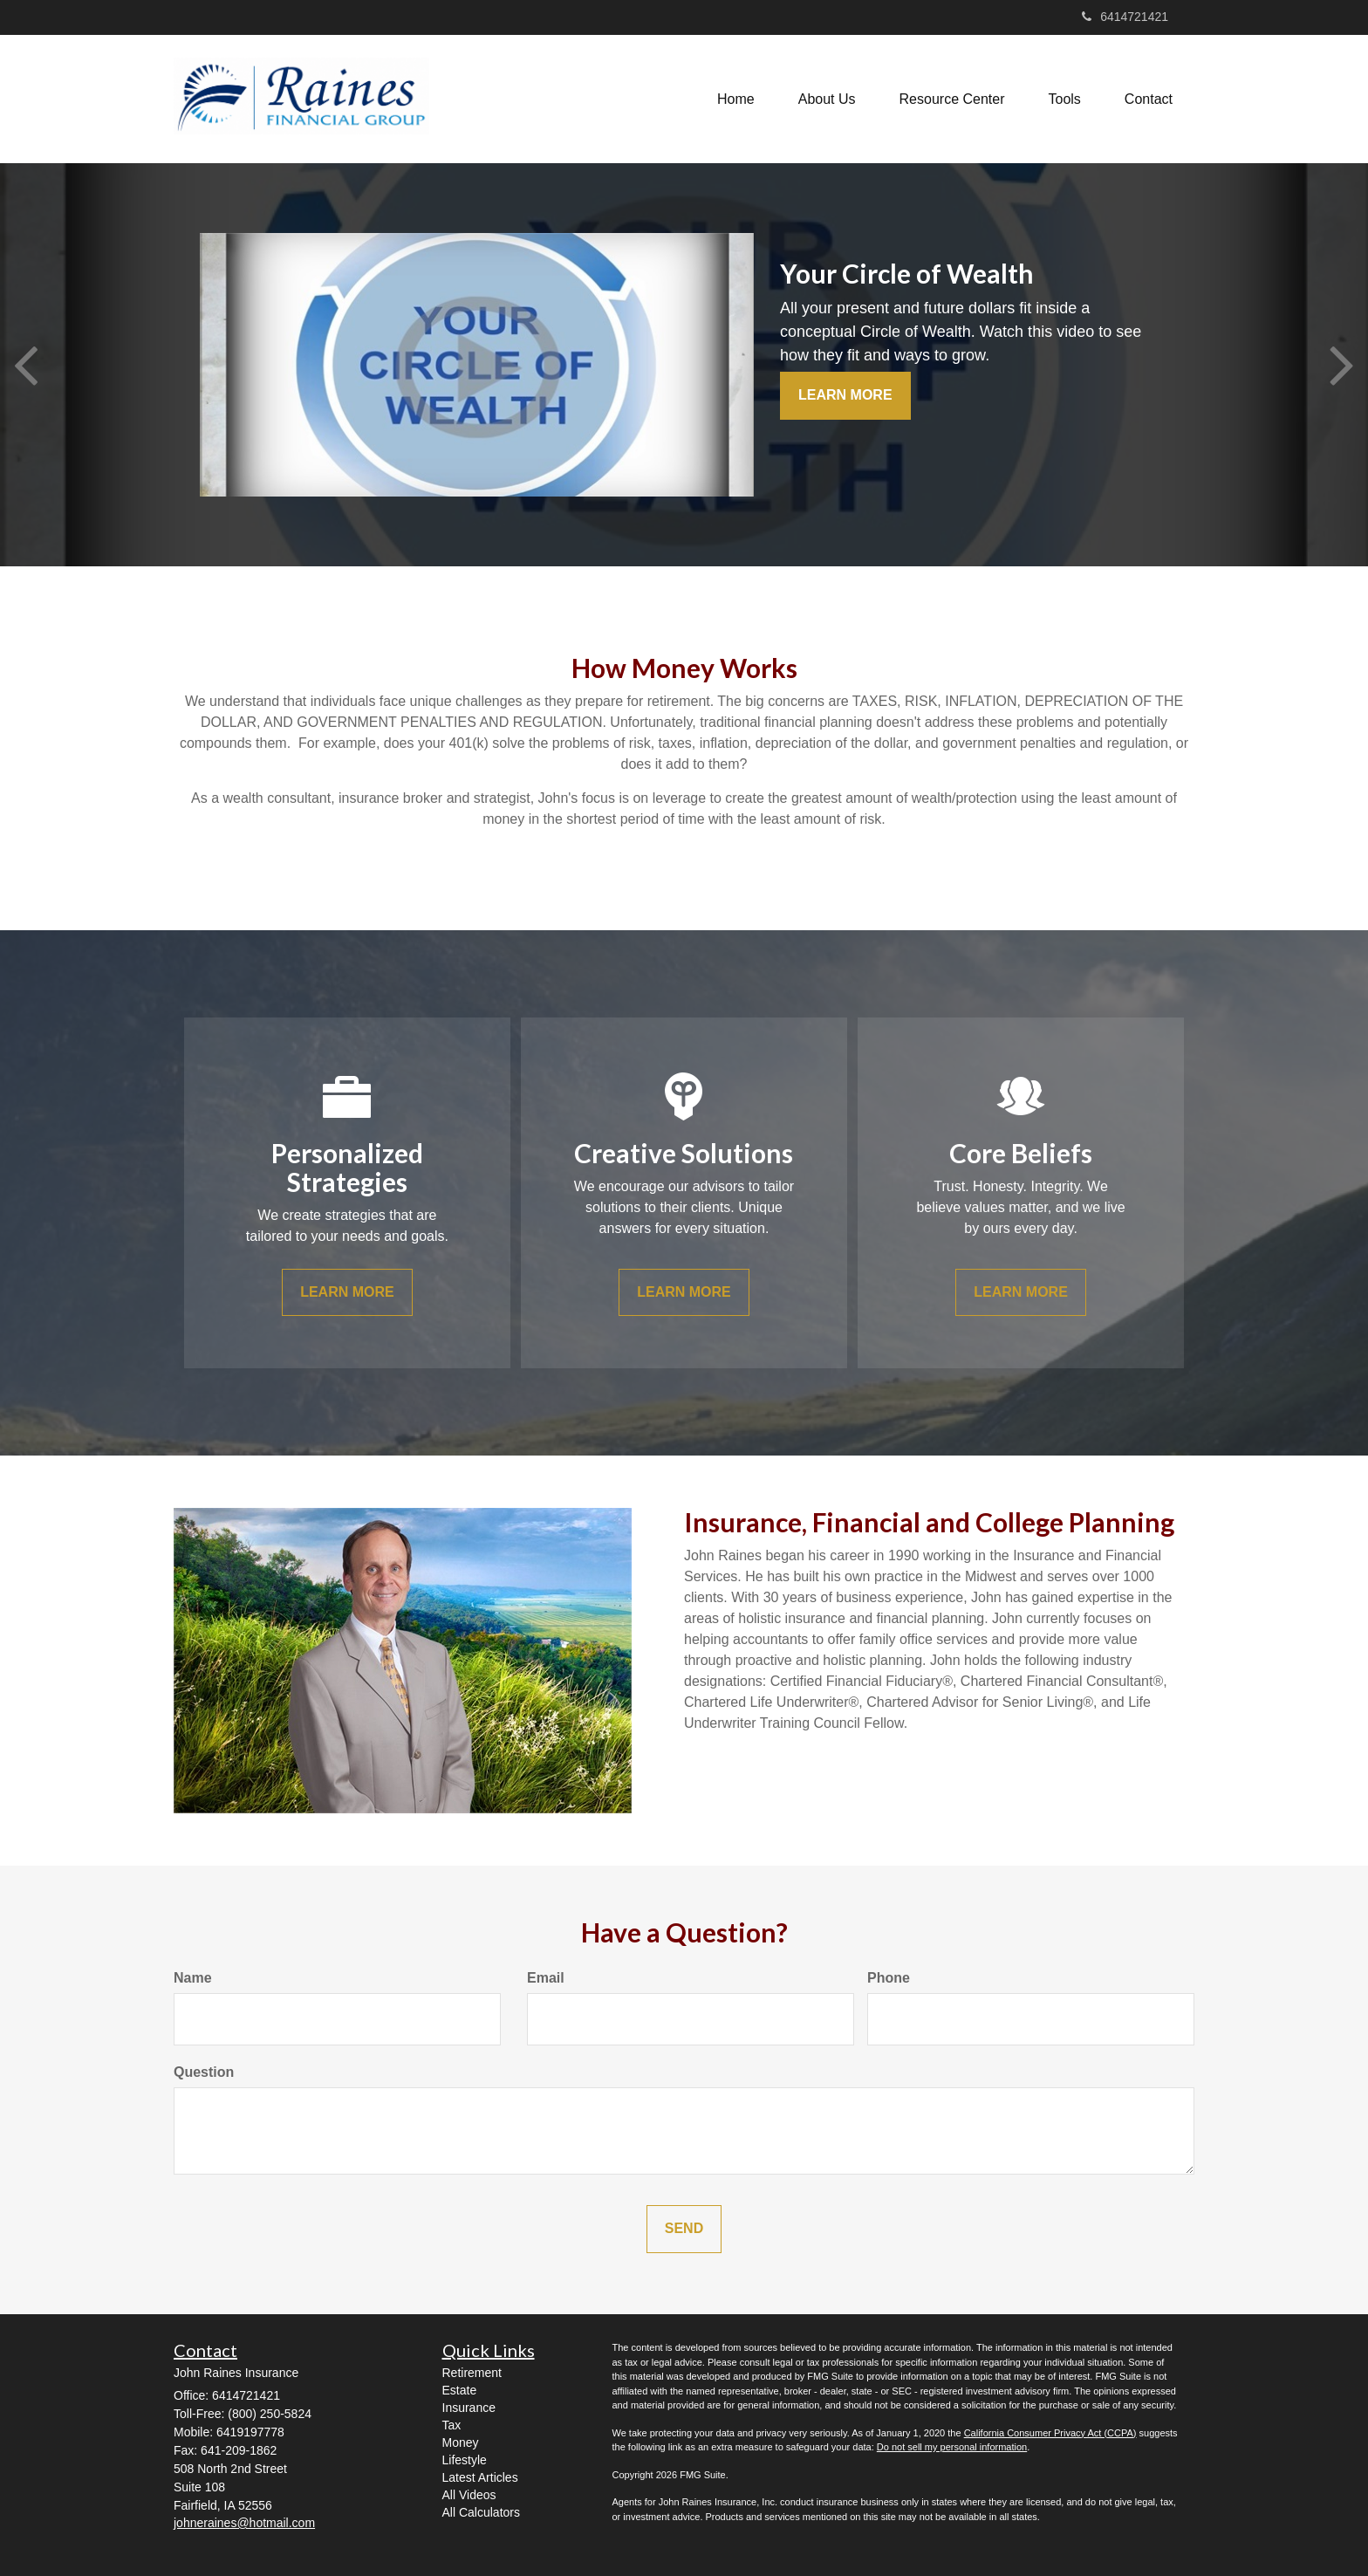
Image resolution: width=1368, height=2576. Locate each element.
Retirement (472, 2373)
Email (545, 1977)
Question (204, 2072)
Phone (888, 1977)
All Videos (469, 2495)
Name (193, 1977)
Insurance (469, 2408)
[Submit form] (684, 2229)
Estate (459, 2390)
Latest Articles (480, 2477)
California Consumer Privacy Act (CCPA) (1050, 2433)
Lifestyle (464, 2460)
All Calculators (481, 2512)
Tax (452, 2425)
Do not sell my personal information (952, 2447)
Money (460, 2442)
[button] (827, 99)
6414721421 (1125, 17)
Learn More (845, 394)
